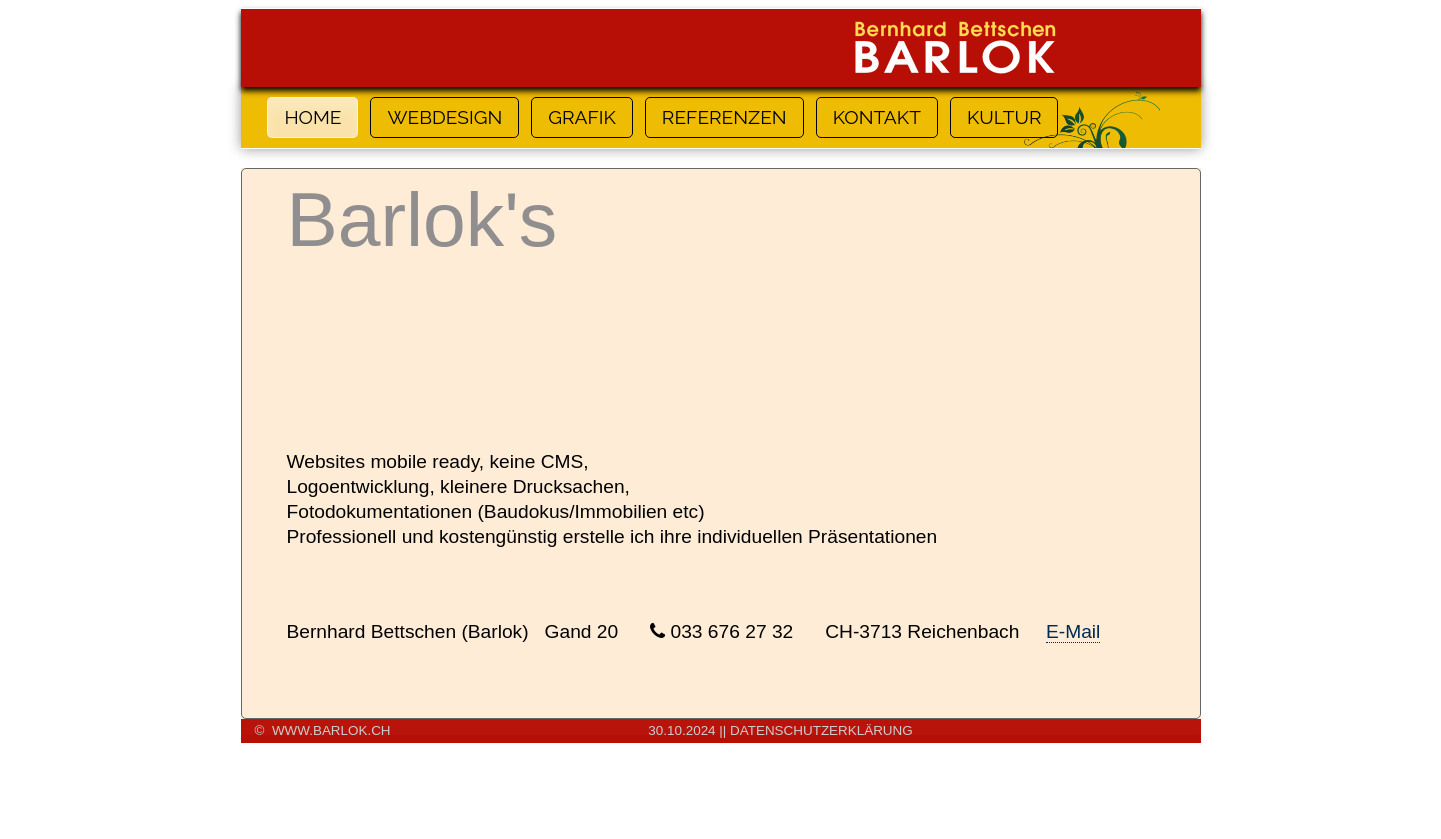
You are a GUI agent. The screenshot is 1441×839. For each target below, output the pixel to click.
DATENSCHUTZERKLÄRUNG (821, 730)
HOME (312, 117)
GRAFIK (582, 117)
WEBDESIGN (444, 117)
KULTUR (1004, 117)
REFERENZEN (724, 117)
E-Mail (1073, 631)
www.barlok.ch (331, 730)
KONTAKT (877, 117)
